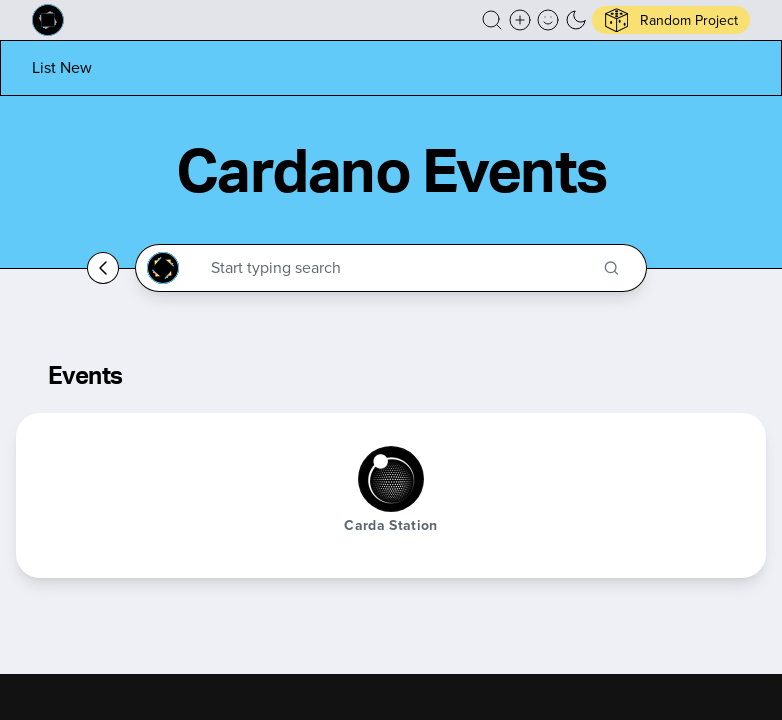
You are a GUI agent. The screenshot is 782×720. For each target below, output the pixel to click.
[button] (492, 20)
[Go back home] (103, 268)
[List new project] (62, 67)
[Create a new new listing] (520, 20)
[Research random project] (671, 20)
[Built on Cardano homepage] (48, 20)
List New (62, 67)
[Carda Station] (391, 479)
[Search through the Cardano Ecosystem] (399, 268)
